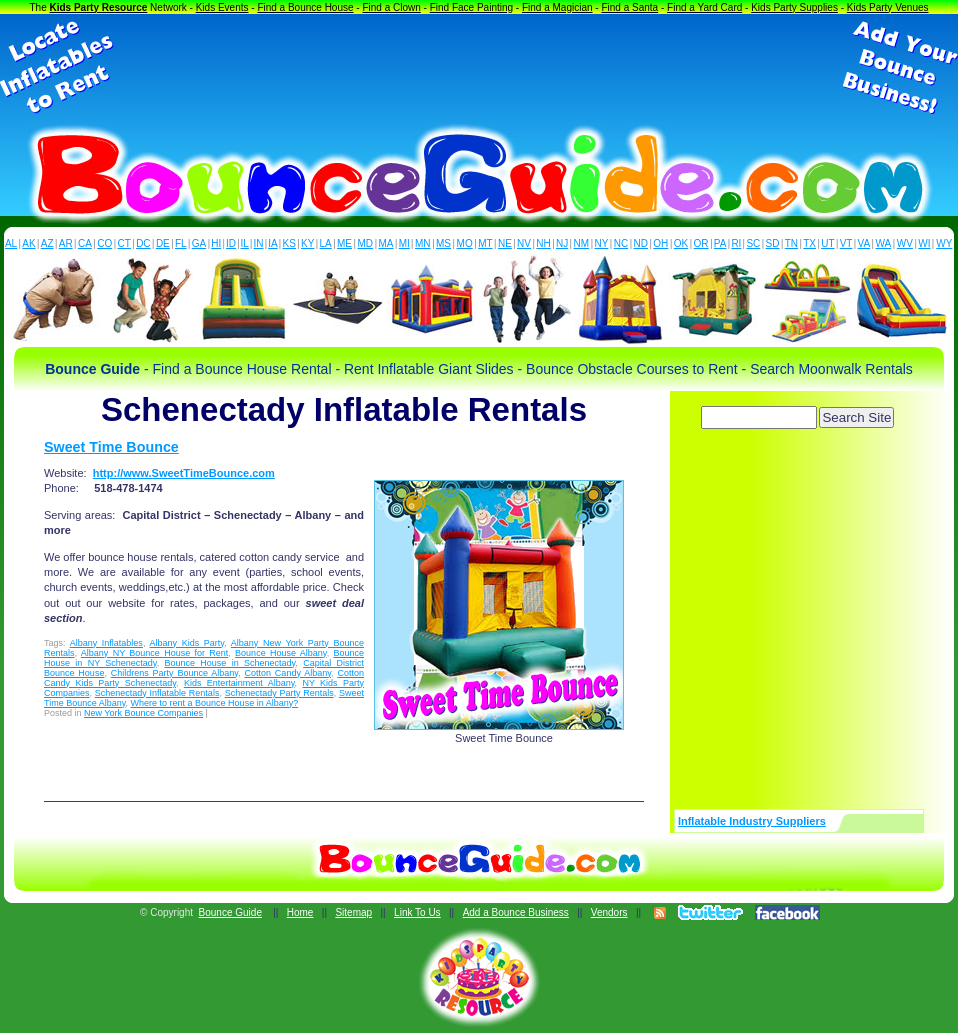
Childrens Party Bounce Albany (174, 673)
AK (28, 243)
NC (621, 243)
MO (465, 243)
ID (231, 243)
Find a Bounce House (305, 7)
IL (245, 243)
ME (344, 243)
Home (300, 912)
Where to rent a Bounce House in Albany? (215, 703)
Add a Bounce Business (516, 912)
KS (289, 243)
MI (404, 243)
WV (905, 243)
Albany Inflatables (106, 643)
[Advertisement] (479, 68)
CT (124, 243)
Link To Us (417, 912)
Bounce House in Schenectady (229, 663)
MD (366, 243)
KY (307, 243)
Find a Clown (391, 7)
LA (326, 243)
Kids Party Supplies (794, 7)
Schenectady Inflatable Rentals (157, 693)
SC (753, 243)
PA (720, 243)
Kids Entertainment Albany (239, 683)
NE (505, 243)
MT (485, 243)
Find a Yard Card (704, 7)
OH (660, 243)
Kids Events (222, 7)
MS (443, 243)
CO (104, 243)
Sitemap (353, 912)
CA (85, 243)
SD (773, 243)
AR (66, 243)
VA (864, 243)
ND (641, 243)
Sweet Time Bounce (111, 447)
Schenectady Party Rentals (279, 693)
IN (258, 243)
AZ (47, 243)
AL (11, 243)
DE (163, 243)
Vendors (609, 912)
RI (736, 243)
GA (199, 243)
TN (791, 243)
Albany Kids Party (187, 643)
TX (809, 243)
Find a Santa (629, 7)
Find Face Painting (471, 7)
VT (846, 243)
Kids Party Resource (99, 7)
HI (216, 243)
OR (701, 243)
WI (924, 243)
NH (543, 243)
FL (181, 243)
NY (601, 243)
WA (884, 243)
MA (386, 243)
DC (143, 243)
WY (944, 243)
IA (272, 243)
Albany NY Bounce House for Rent (154, 653)
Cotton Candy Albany (288, 673)
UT (827, 243)
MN (423, 243)
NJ (562, 243)
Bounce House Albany (281, 653)
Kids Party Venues (888, 7)
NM (582, 243)
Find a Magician (557, 7)
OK (681, 243)
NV (524, 243)
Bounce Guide (230, 912)
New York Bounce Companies (143, 713)
